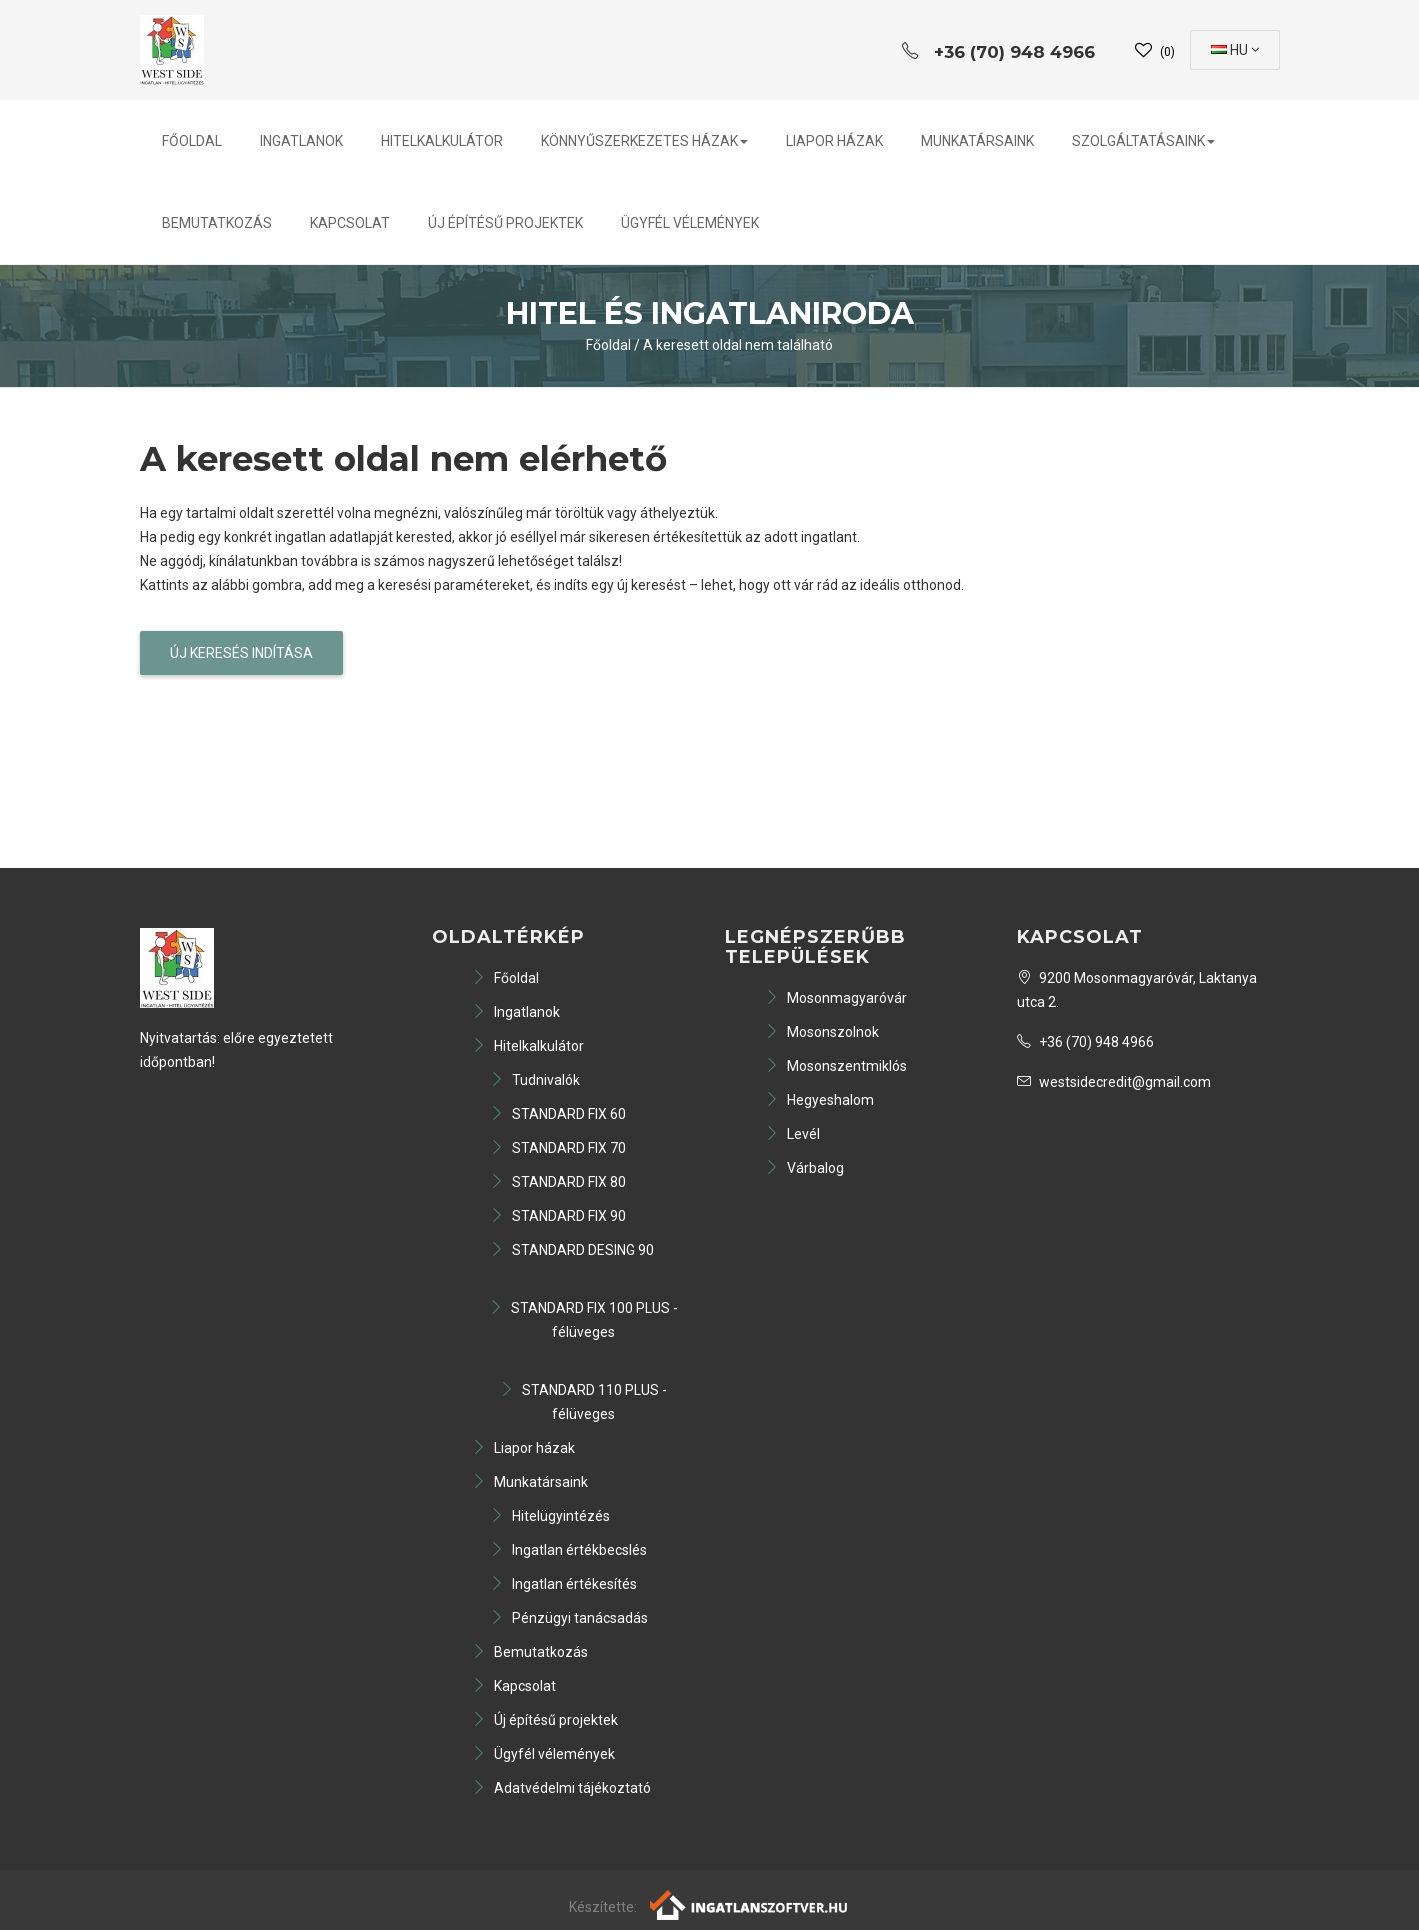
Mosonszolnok (822, 1032)
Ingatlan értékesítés (563, 1584)
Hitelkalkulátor (442, 141)
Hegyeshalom (819, 1100)
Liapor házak (834, 141)
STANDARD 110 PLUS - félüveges (583, 1402)
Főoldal (192, 141)
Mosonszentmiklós (836, 1066)
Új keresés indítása (241, 653)
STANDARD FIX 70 (558, 1148)
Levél (792, 1134)
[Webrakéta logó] (749, 1904)
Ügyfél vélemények (690, 223)
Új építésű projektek (505, 223)
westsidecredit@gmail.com (1114, 1082)
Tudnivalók (535, 1080)
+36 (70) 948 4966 (1085, 1042)
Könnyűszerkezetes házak (644, 141)
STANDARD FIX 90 (558, 1216)
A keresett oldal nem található (738, 345)
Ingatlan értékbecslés (568, 1550)
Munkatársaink (977, 141)
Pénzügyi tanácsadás (569, 1618)
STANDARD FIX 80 (558, 1182)
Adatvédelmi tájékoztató (561, 1788)
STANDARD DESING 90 (572, 1250)
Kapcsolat (350, 223)
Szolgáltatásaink (1143, 141)
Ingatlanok (301, 141)
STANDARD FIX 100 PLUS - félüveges (583, 1320)
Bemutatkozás (217, 223)
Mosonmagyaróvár (836, 998)
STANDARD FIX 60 (558, 1114)
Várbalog (804, 1168)
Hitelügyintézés (550, 1516)
